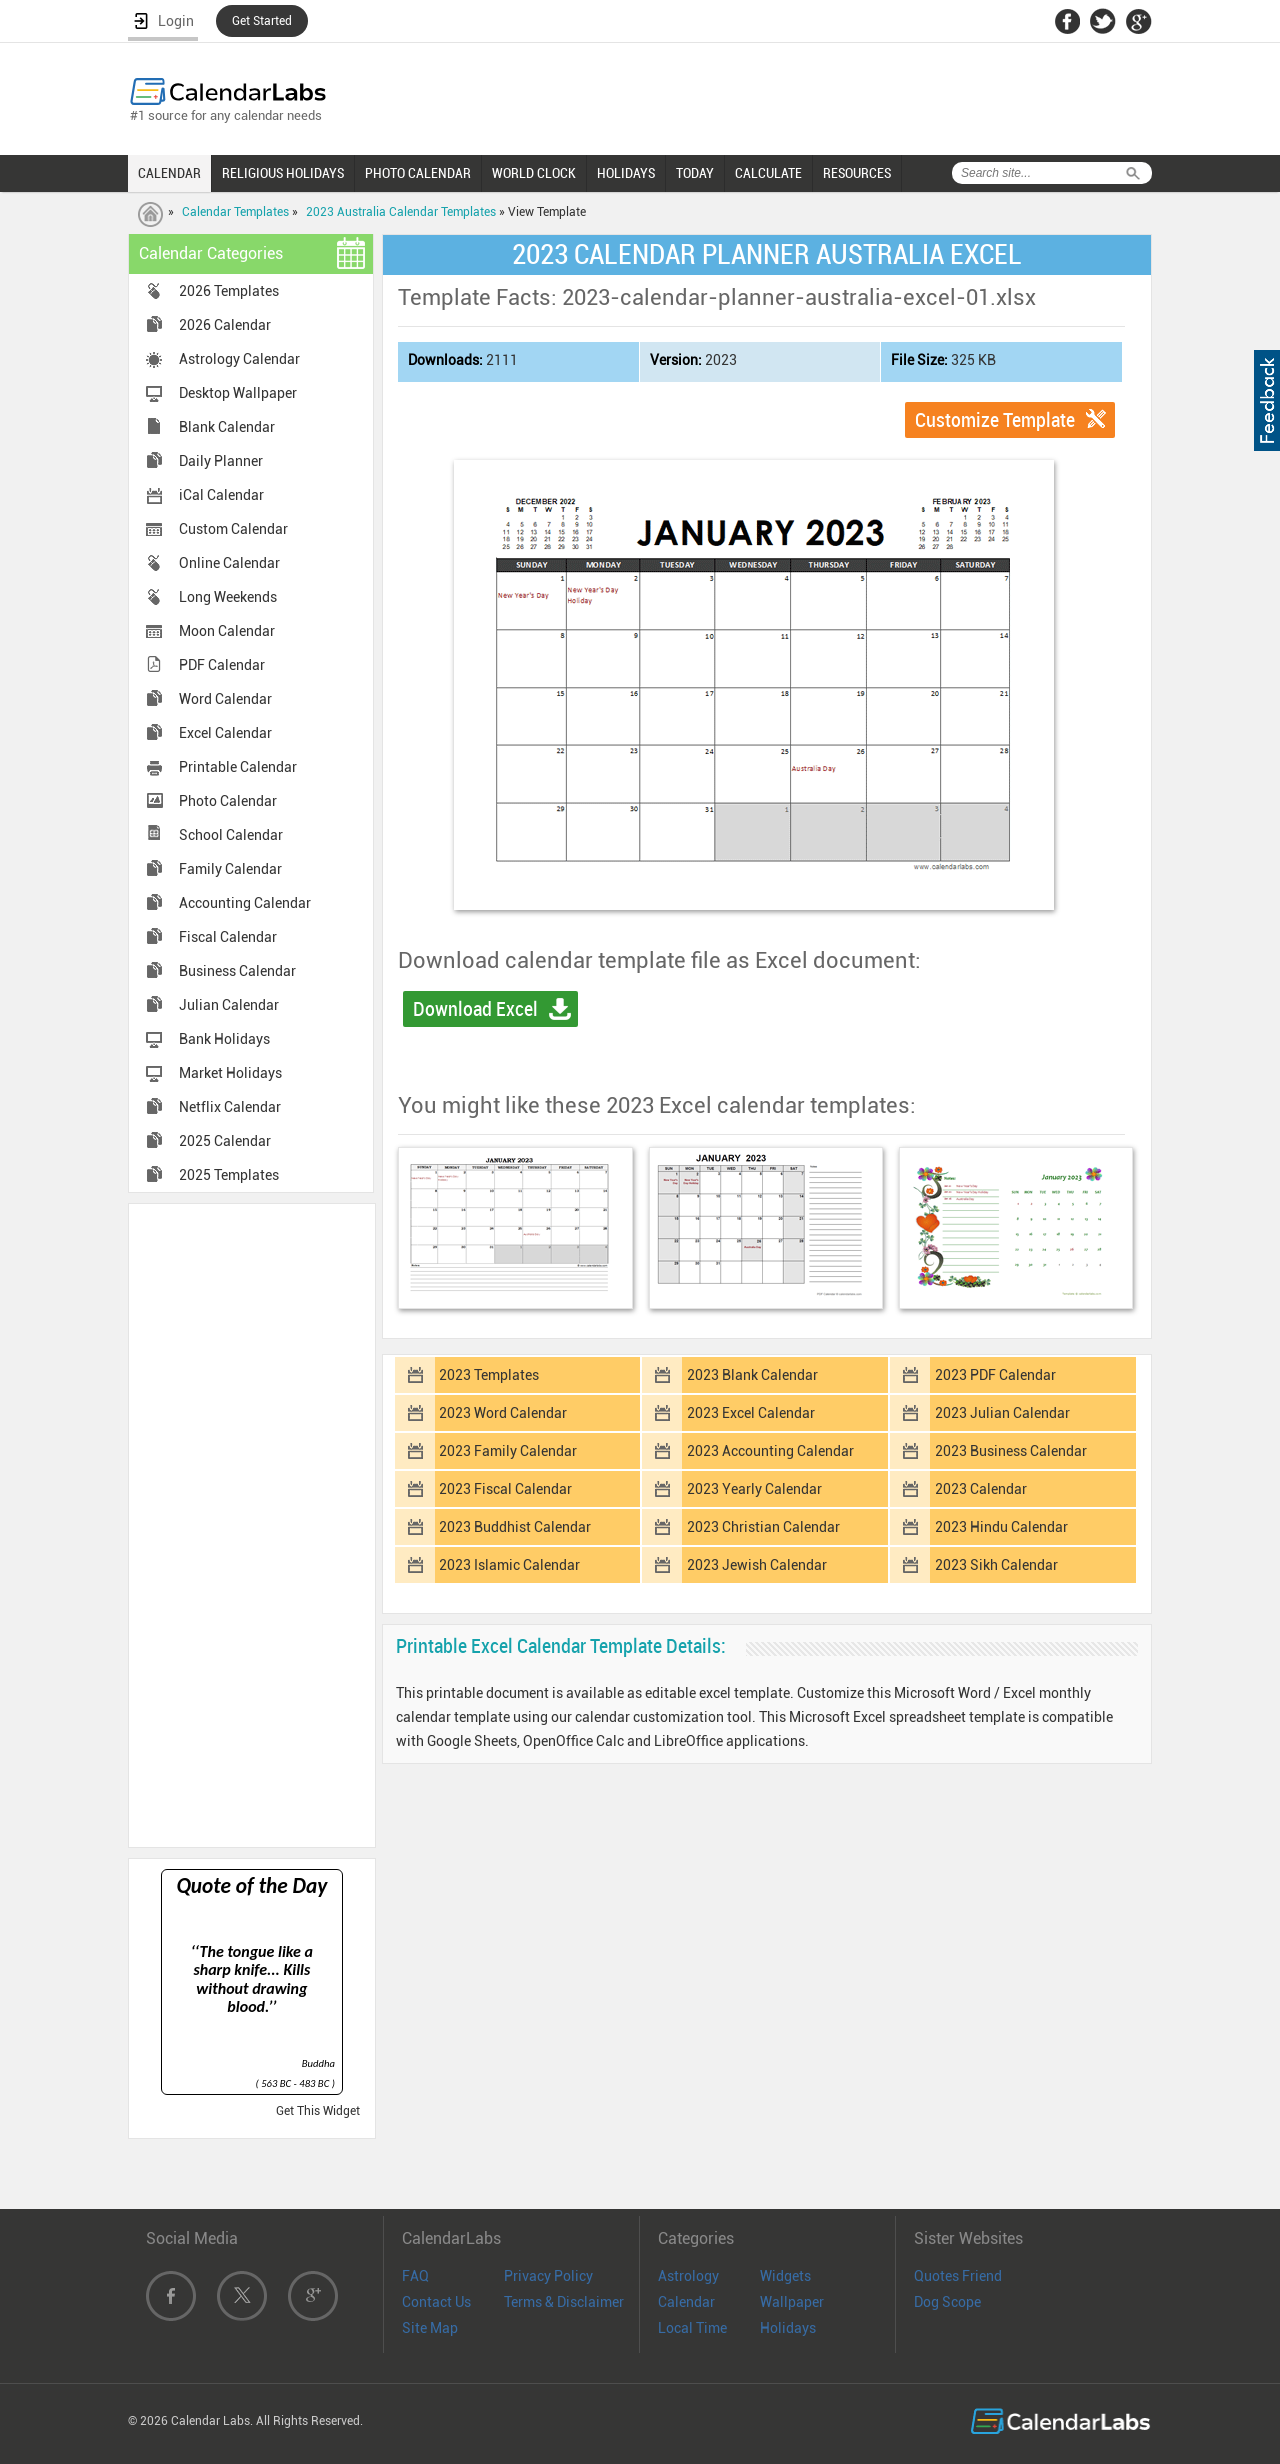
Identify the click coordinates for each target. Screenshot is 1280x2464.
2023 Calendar (981, 1489)
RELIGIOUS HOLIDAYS (283, 173)
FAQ (415, 2276)
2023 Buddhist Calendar (515, 1527)
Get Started (262, 21)
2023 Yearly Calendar (754, 1489)
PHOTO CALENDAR (418, 173)
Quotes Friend (958, 2276)
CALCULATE (768, 173)
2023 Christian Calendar (763, 1527)
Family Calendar (230, 869)
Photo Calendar (228, 801)
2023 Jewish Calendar (757, 1565)
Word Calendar (225, 699)
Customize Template (995, 420)
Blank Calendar (227, 427)
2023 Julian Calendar (1002, 1413)
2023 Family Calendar (508, 1451)
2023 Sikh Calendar (996, 1565)
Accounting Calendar (245, 903)
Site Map (430, 2328)
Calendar (686, 2302)
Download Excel (475, 1009)
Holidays (788, 2328)
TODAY (695, 173)
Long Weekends (228, 597)
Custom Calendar (233, 529)
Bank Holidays (224, 1039)
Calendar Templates (235, 212)
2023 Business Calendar (1011, 1451)
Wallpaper (792, 2302)
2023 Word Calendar (503, 1413)
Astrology (688, 2276)
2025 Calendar (225, 1141)
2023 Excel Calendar (751, 1413)
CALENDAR (169, 173)
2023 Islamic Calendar (509, 1565)
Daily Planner (221, 461)
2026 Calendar (225, 325)
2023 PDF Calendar (995, 1375)
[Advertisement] (252, 1524)
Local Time (692, 2328)
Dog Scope (947, 2302)
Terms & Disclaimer (564, 2302)
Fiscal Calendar (228, 937)
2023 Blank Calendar (752, 1375)
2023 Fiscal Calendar (505, 1489)
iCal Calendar (221, 495)
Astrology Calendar (239, 359)
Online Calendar (229, 563)
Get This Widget (318, 2111)
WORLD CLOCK (534, 173)
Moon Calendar (227, 631)
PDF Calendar (222, 665)
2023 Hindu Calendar (1001, 1527)
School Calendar (231, 835)
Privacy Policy (548, 2276)
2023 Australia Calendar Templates (401, 212)
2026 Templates (229, 291)
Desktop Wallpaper (238, 393)
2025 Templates (229, 1175)
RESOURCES (857, 173)
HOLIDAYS (626, 173)
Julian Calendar (229, 1005)
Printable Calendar (238, 767)
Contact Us (436, 2302)
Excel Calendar (225, 733)
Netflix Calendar (230, 1107)
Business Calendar (237, 971)
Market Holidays (230, 1073)
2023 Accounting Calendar (770, 1451)
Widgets (785, 2276)
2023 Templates (489, 1375)
